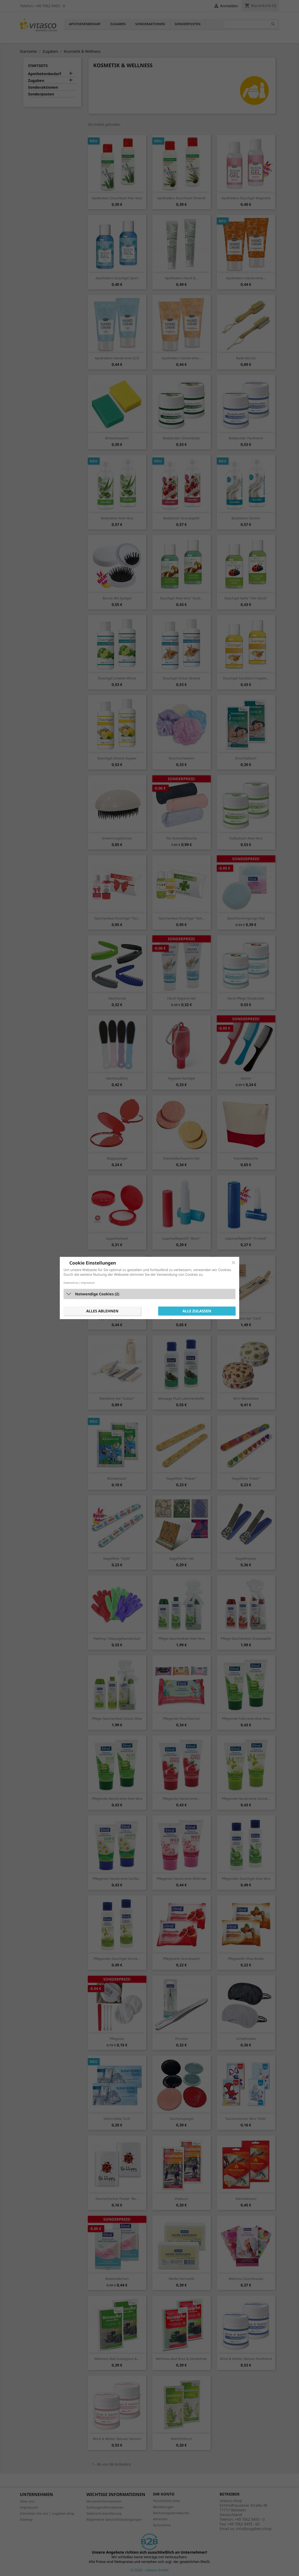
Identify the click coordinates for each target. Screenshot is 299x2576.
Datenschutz (71, 1282)
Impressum (88, 1282)
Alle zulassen (196, 1311)
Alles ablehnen (102, 1311)
